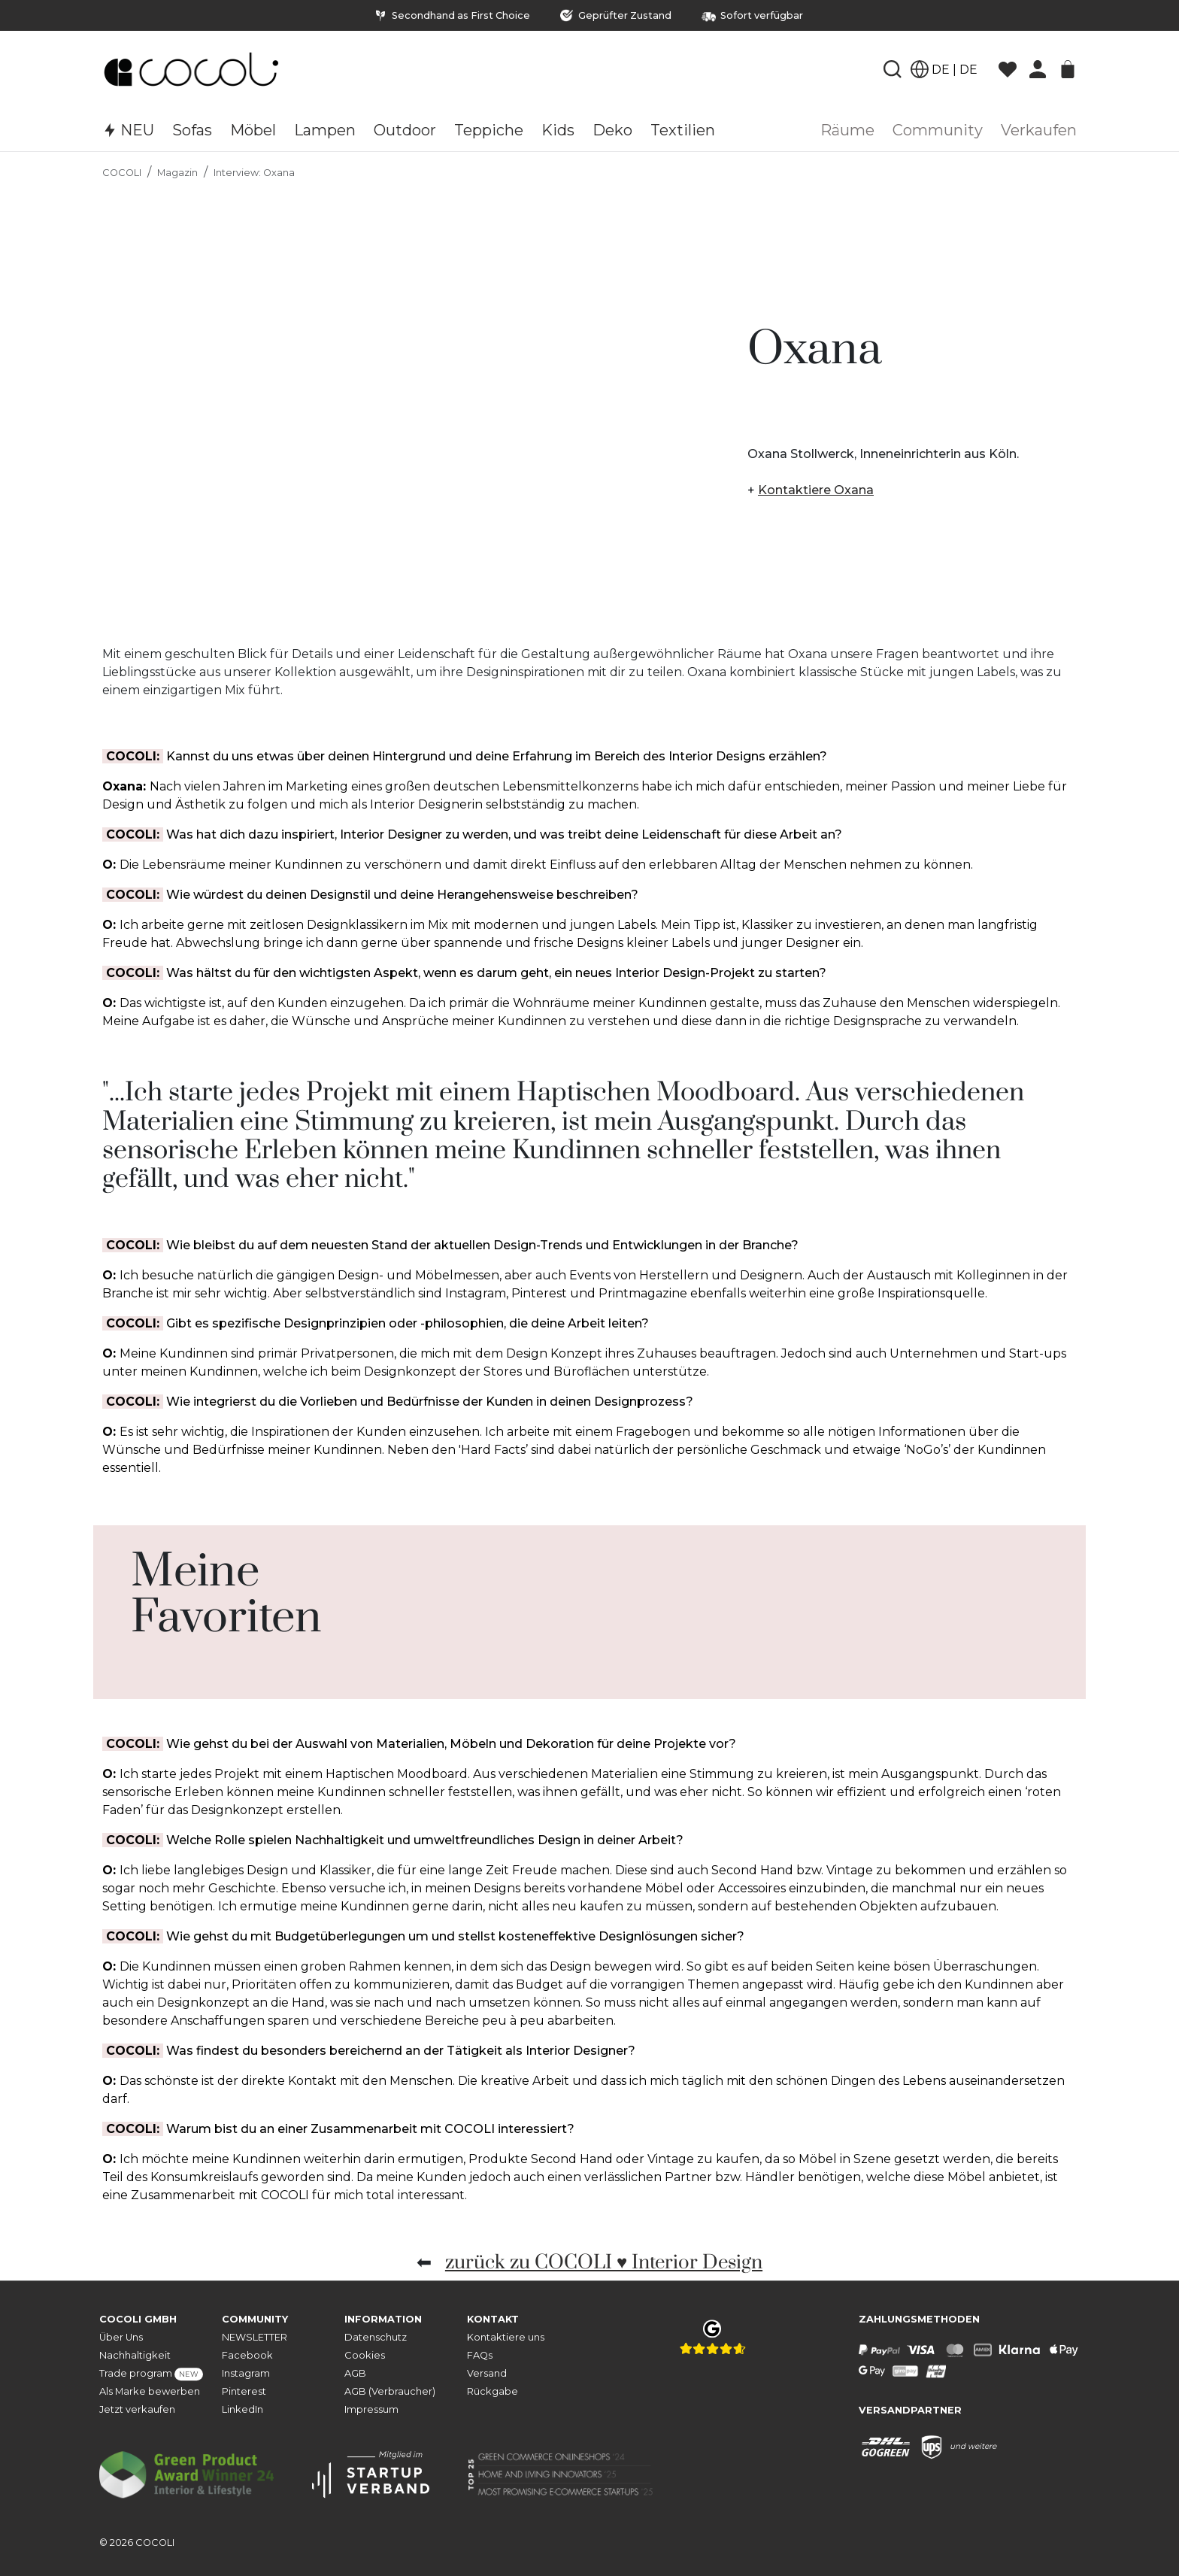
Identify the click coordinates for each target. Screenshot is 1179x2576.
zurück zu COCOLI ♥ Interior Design (603, 2262)
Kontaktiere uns (505, 2337)
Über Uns (121, 2337)
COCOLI (121, 172)
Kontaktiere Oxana (816, 490)
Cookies (364, 2355)
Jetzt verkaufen (137, 2409)
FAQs (480, 2355)
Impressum (371, 2409)
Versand (487, 2373)
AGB (355, 2373)
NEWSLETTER (254, 2337)
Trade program (151, 2374)
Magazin (177, 172)
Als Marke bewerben (149, 2391)
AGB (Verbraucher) (389, 2391)
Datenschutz (375, 2337)
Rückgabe (492, 2391)
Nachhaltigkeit (135, 2355)
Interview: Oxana (254, 172)
